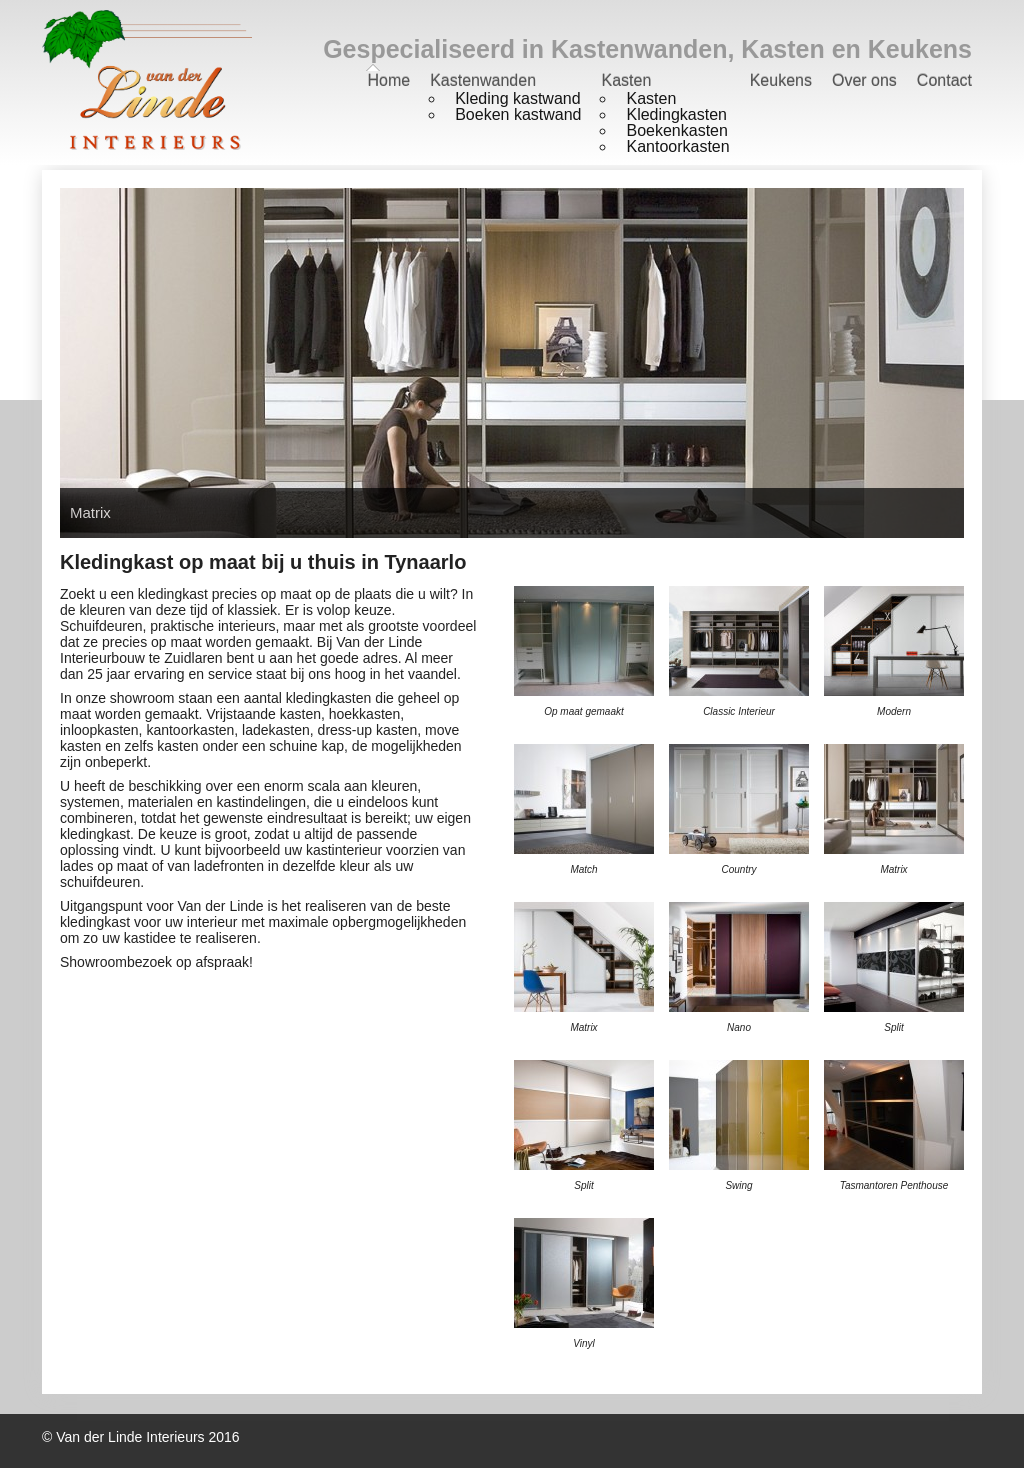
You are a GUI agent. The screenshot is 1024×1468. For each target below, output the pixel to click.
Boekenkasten (676, 130)
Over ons (864, 80)
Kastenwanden (483, 80)
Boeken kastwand (518, 114)
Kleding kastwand (517, 98)
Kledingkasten (676, 114)
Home (388, 80)
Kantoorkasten (677, 146)
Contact (944, 80)
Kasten (626, 80)
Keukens (781, 80)
